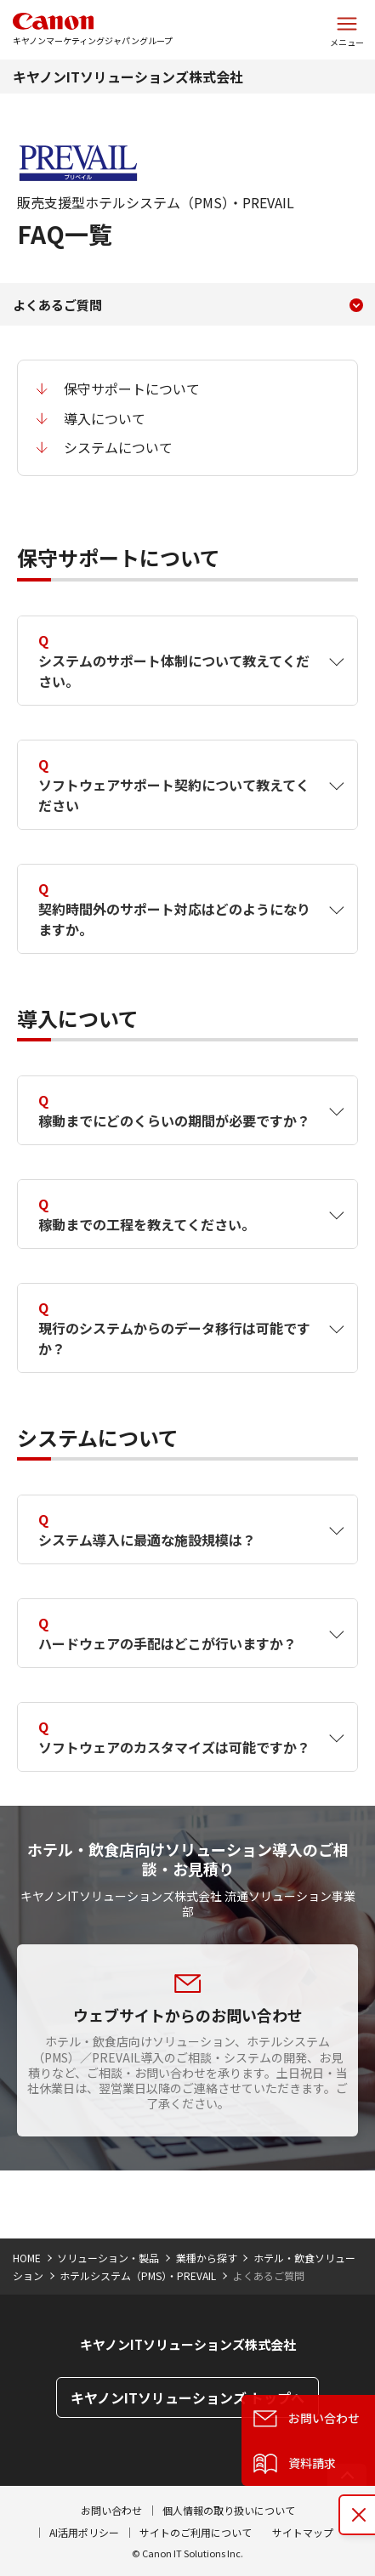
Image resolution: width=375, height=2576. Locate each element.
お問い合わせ (111, 2510)
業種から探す (206, 2257)
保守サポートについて (132, 388)
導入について (104, 418)
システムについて (118, 447)
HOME (27, 2257)
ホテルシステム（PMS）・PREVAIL (138, 2275)
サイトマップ (302, 2532)
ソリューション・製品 (108, 2257)
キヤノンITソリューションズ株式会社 (128, 76)
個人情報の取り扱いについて (228, 2510)
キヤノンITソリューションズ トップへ (187, 2397)
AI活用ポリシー (84, 2532)
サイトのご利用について (195, 2532)
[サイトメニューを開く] (347, 29)
